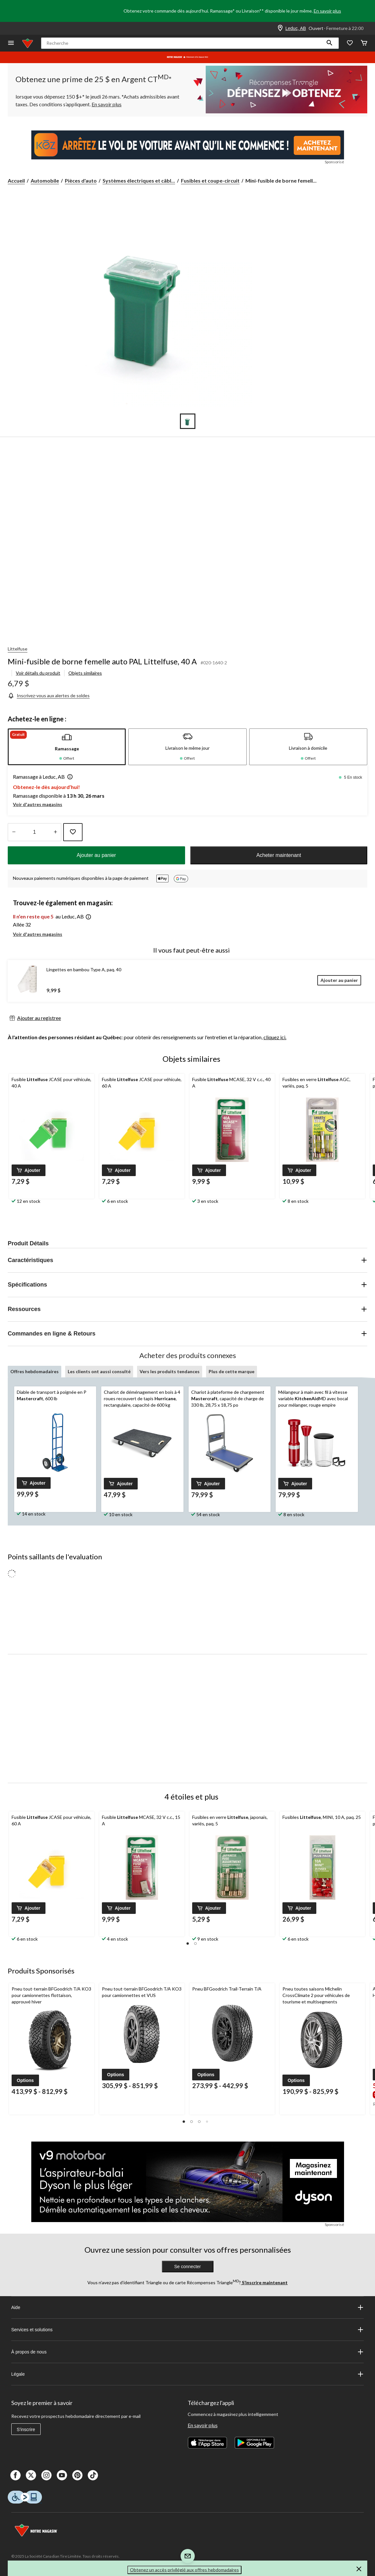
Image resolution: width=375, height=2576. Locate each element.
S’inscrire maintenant (264, 2282)
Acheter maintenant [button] (278, 855)
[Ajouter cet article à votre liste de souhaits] (73, 832)
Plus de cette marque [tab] (231, 1371)
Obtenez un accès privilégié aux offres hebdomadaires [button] (184, 2569)
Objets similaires (85, 673)
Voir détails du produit (38, 673)
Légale (187, 2374)
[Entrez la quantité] (34, 832)
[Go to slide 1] (187, 421)
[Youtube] (62, 2475)
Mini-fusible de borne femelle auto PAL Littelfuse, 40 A (102, 661)
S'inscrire (26, 2429)
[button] (329, 43)
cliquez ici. (274, 1037)
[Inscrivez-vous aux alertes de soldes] (49, 695)
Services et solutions (187, 2329)
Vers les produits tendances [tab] (170, 1371)
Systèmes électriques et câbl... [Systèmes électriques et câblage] (139, 180)
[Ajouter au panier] (339, 980)
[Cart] (364, 43)
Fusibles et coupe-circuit (210, 180)
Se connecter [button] (187, 2266)
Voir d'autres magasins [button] (37, 804)
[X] (31, 2475)
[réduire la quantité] (55, 832)
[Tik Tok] (93, 2475)
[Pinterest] (77, 2475)
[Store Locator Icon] (280, 28)
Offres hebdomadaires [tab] (34, 1371)
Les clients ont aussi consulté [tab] (99, 1371)
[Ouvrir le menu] (11, 43)
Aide (187, 2307)
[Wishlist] (350, 43)
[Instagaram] (46, 2475)
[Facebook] (15, 2475)
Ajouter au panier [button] (96, 855)
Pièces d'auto (81, 180)
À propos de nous (187, 2352)
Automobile (45, 180)
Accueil (16, 180)
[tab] (67, 746)
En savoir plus (327, 11)
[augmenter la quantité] (13, 832)
